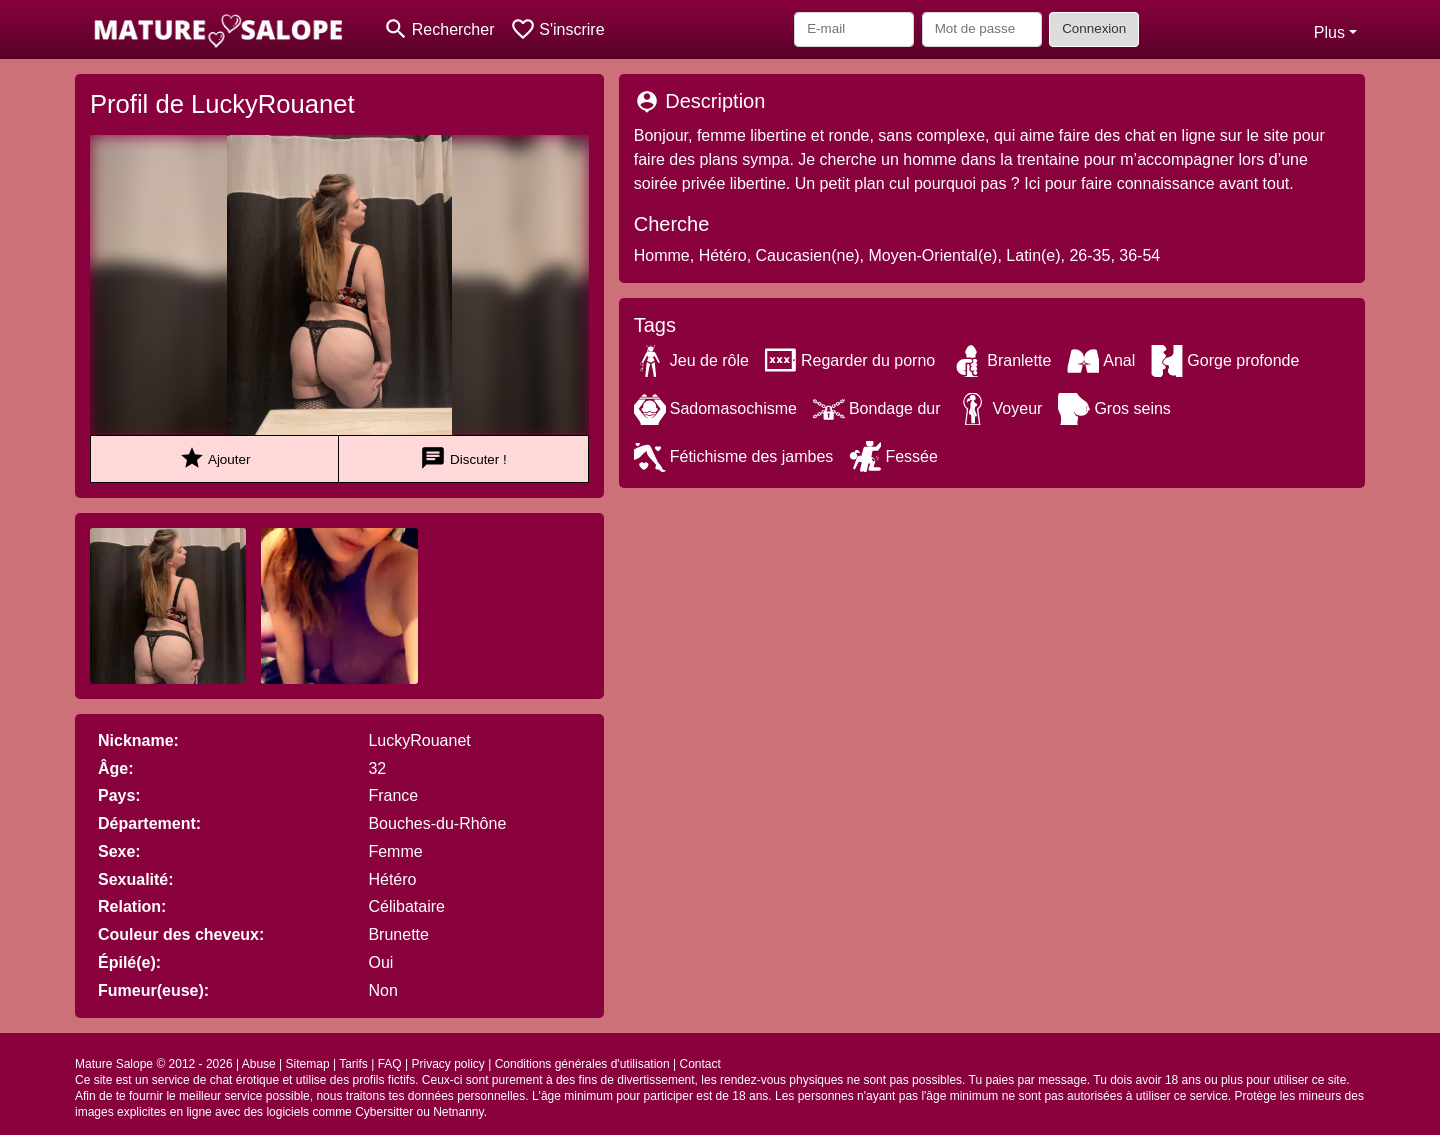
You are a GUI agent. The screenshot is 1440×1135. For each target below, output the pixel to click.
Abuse (259, 1064)
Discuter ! (463, 458)
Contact (700, 1064)
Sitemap (308, 1064)
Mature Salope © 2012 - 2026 (154, 1064)
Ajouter (214, 458)
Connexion (1094, 28)
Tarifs (353, 1064)
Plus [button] (1329, 32)
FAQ (390, 1064)
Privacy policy (447, 1064)
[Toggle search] (438, 29)
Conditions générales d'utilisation (582, 1064)
